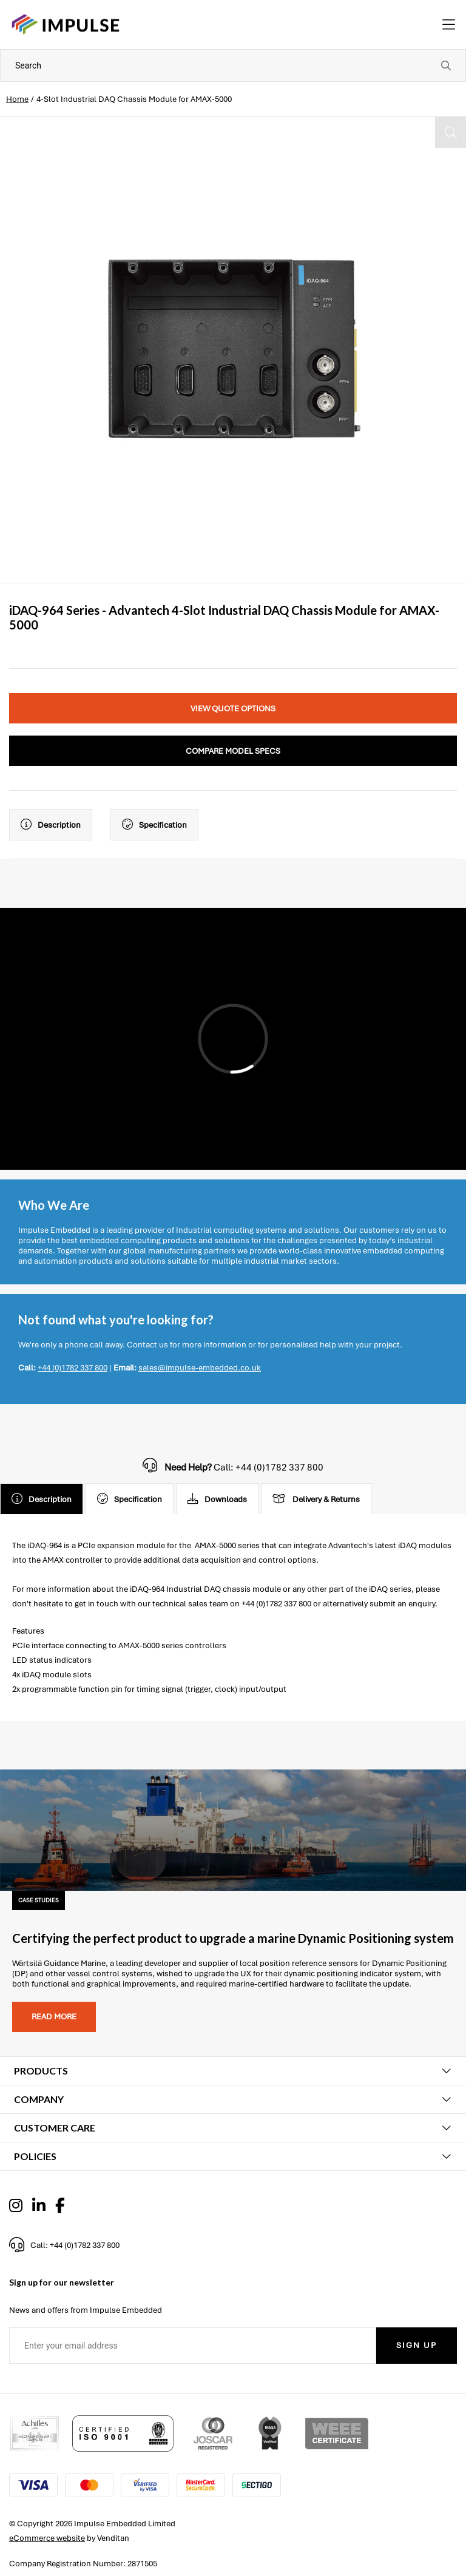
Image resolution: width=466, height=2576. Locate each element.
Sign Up (416, 2345)
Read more (54, 2016)
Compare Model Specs (233, 751)
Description (51, 824)
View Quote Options (233, 708)
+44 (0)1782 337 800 (72, 1368)
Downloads (217, 1499)
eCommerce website (47, 2538)
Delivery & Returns (316, 1499)
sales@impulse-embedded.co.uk (199, 1368)
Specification (154, 824)
